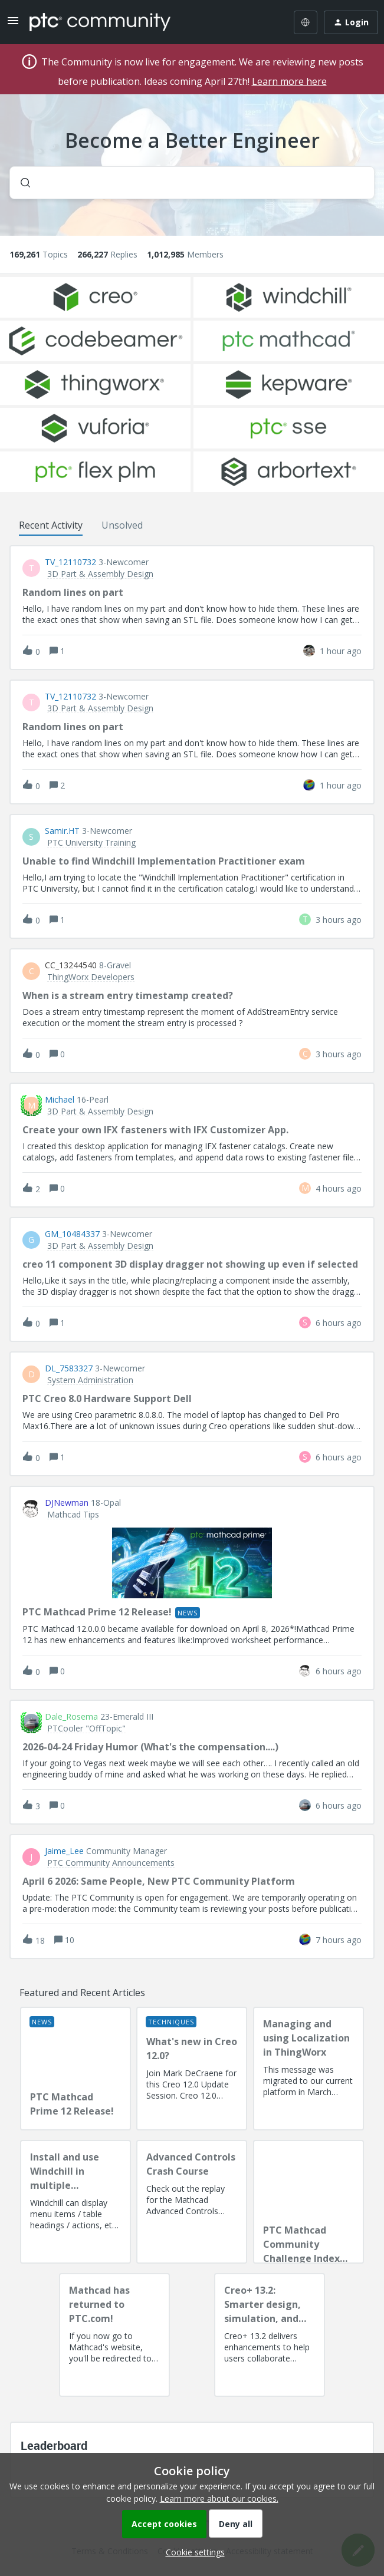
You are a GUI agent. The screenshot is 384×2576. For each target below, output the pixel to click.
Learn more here (289, 81)
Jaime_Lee (64, 1851)
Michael (59, 1100)
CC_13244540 (71, 965)
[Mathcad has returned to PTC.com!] (114, 2335)
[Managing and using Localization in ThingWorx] (308, 2068)
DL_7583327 (69, 1368)
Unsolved (122, 525)
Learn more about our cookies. (219, 2498)
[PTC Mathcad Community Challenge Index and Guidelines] (308, 2202)
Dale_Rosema (71, 1717)
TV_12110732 (70, 562)
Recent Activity (51, 525)
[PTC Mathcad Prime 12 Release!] (75, 2068)
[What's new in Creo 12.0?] (191, 2068)
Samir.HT (62, 831)
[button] (192, 2552)
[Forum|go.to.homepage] (99, 22)
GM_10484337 (72, 1234)
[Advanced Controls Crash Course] (191, 2202)
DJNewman (66, 1503)
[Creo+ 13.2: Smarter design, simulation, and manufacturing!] (269, 2335)
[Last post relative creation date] (341, 651)
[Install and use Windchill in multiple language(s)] (75, 2202)
